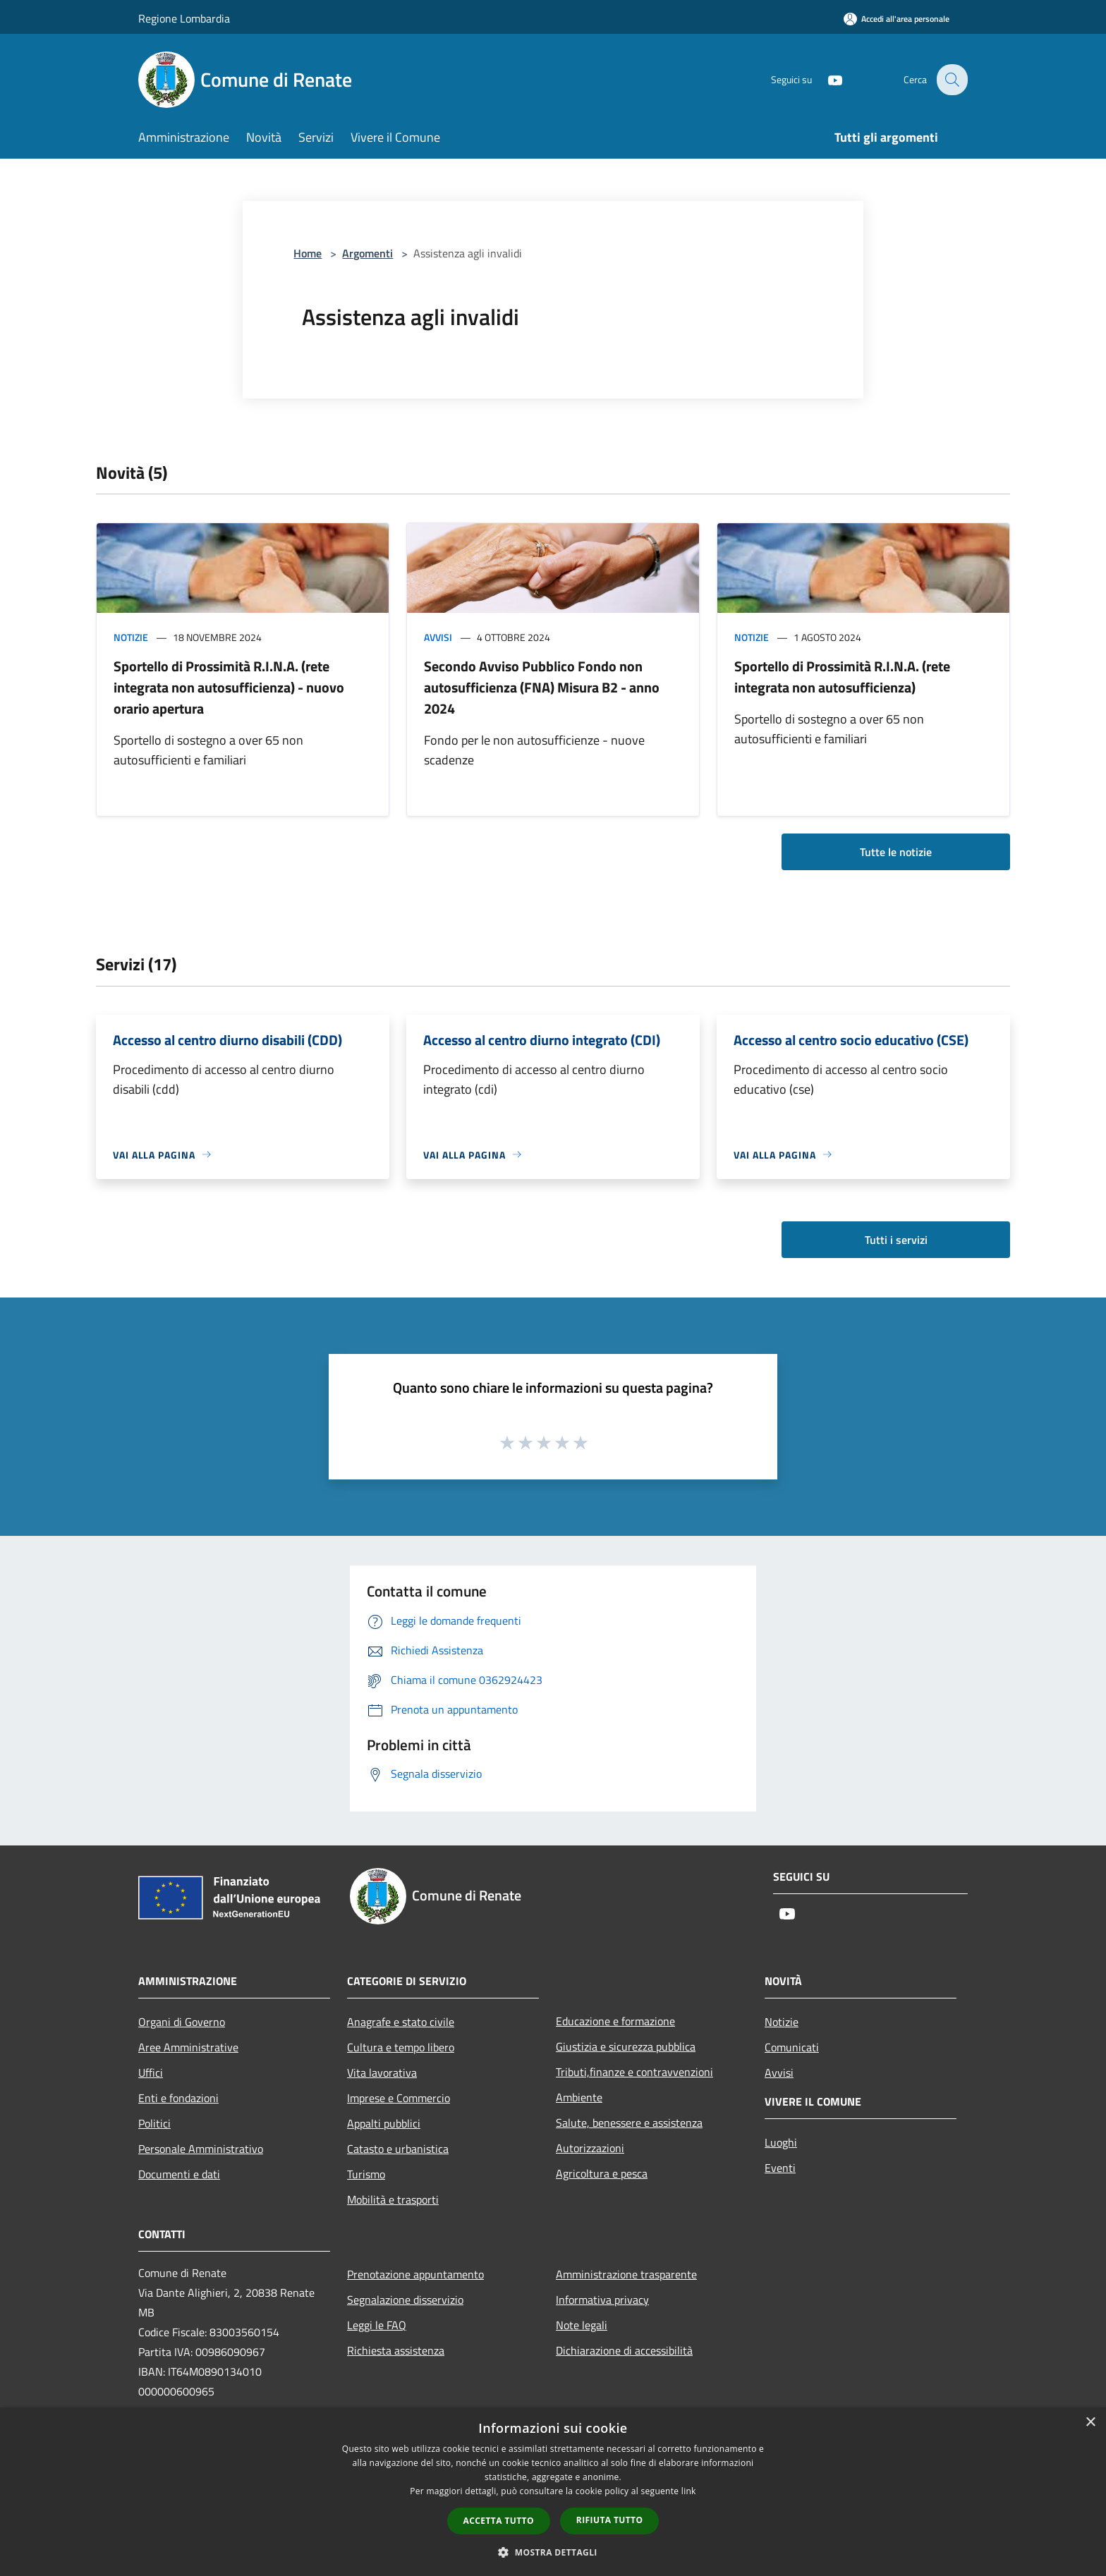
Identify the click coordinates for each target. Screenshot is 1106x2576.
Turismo (366, 2174)
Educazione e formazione (615, 2021)
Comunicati (792, 2047)
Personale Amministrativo (200, 2148)
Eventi (780, 2167)
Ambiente (579, 2097)
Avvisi (438, 637)
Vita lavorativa (382, 2072)
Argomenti (367, 253)
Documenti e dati (179, 2174)
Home (307, 253)
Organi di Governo (181, 2021)
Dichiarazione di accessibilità (624, 2350)
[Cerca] (951, 80)
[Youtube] (825, 79)
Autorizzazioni (590, 2147)
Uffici (150, 2072)
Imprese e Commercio (398, 2097)
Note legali (581, 2324)
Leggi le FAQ (376, 2324)
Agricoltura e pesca (602, 2173)
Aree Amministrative (188, 2047)
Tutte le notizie (896, 851)
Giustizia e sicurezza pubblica (625, 2046)
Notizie (131, 637)
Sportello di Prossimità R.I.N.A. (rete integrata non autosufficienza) (842, 676)
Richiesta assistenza (395, 2350)
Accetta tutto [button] (498, 2521)
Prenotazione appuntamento (415, 2274)
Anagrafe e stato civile (400, 2021)
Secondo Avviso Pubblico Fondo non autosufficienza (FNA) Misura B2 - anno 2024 (542, 687)
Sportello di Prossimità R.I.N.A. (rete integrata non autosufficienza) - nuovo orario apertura (229, 687)
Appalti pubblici (383, 2123)
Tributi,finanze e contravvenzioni (634, 2071)
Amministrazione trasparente (626, 2274)
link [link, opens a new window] (688, 2491)
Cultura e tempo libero (400, 2047)
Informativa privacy (602, 2299)
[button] (553, 2552)
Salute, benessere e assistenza (629, 2122)
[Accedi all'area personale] (896, 18)
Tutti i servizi (896, 1239)
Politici (154, 2123)
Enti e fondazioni (178, 2097)
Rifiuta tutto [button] (609, 2520)
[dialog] (553, 2491)
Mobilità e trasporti (393, 2199)
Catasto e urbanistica (398, 2148)
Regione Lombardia (184, 18)
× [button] (1090, 2422)
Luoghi (781, 2142)
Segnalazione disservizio (405, 2299)
